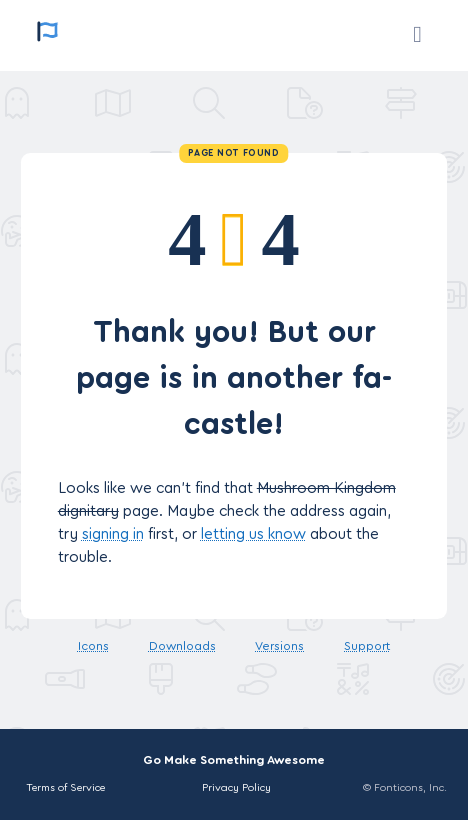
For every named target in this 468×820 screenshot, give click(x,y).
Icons (93, 646)
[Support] (417, 35)
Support (367, 646)
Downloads (182, 646)
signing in (113, 534)
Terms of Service (65, 787)
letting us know (253, 534)
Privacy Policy (236, 787)
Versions (279, 646)
